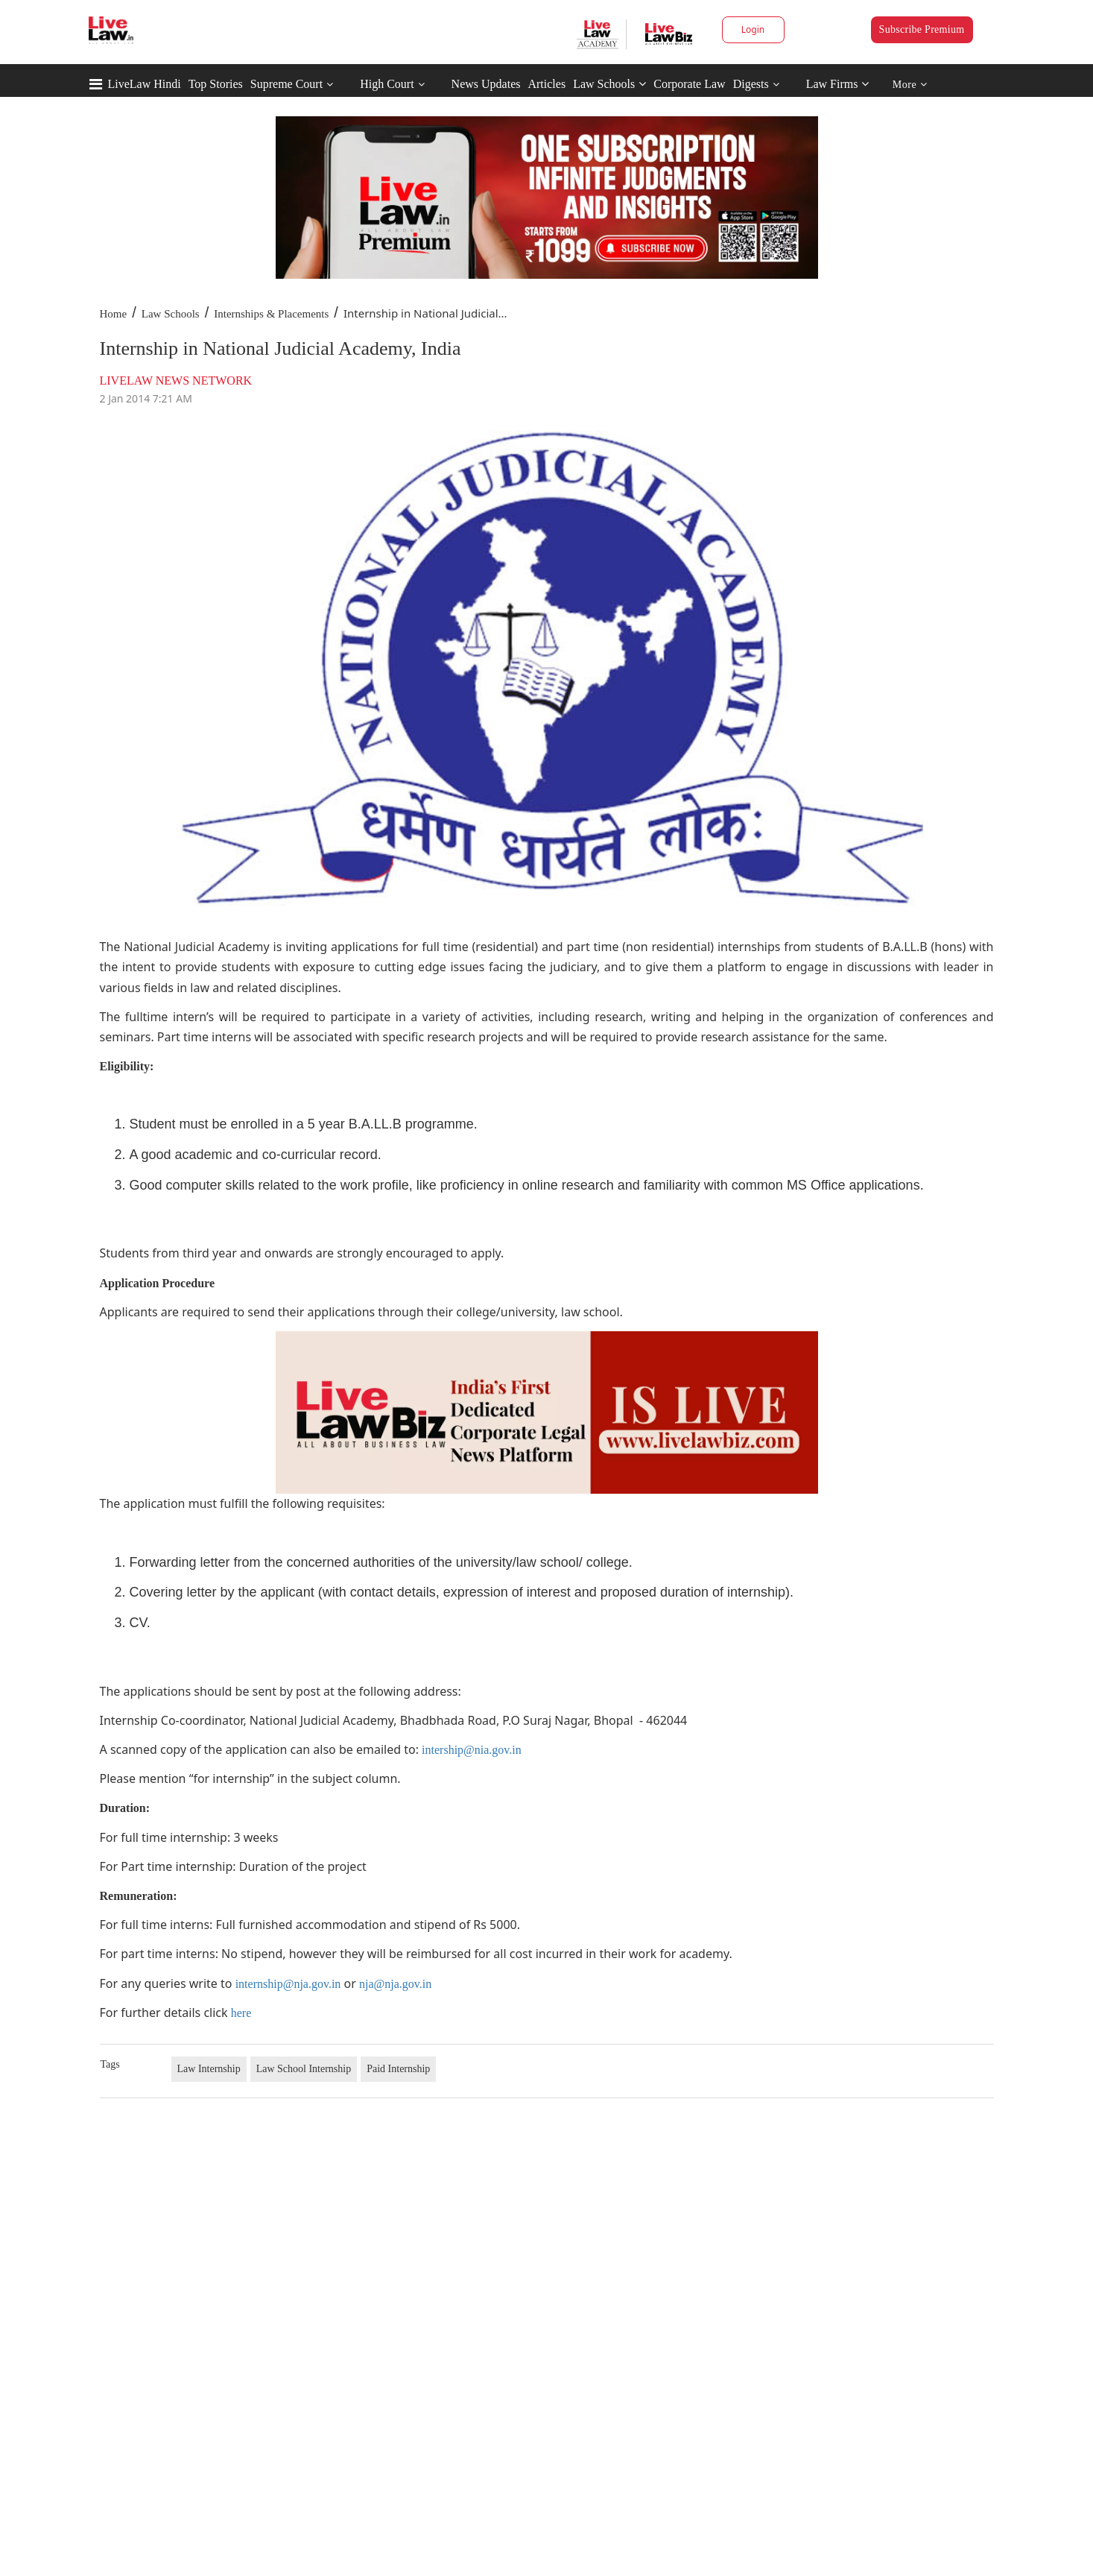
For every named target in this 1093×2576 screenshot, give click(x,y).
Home (113, 314)
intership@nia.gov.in (472, 1749)
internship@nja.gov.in (288, 1983)
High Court (387, 84)
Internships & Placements (271, 314)
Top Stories (215, 84)
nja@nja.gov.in (395, 1983)
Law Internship (209, 2068)
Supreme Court (286, 84)
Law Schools (609, 84)
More (910, 84)
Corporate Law (689, 84)
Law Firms (837, 84)
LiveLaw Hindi (144, 84)
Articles (546, 84)
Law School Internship (304, 2068)
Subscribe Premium (922, 29)
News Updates (486, 84)
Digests (751, 84)
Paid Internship (398, 2068)
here (241, 2013)
